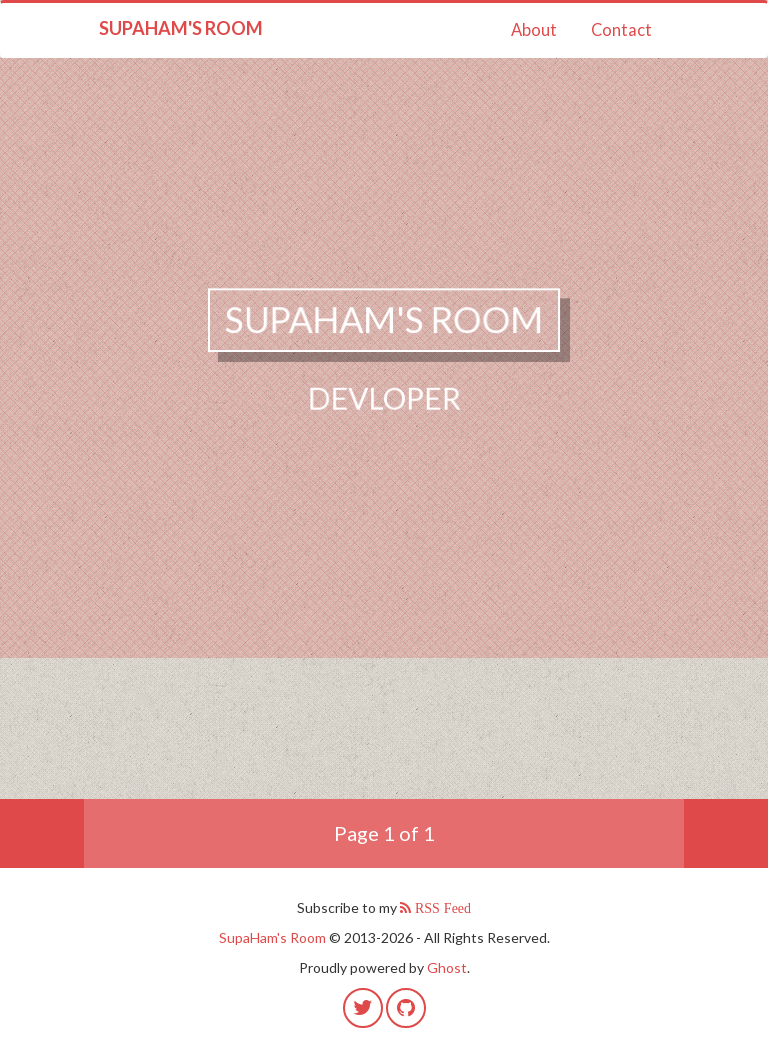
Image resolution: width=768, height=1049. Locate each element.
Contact (621, 30)
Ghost (447, 967)
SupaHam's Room (181, 28)
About (534, 30)
